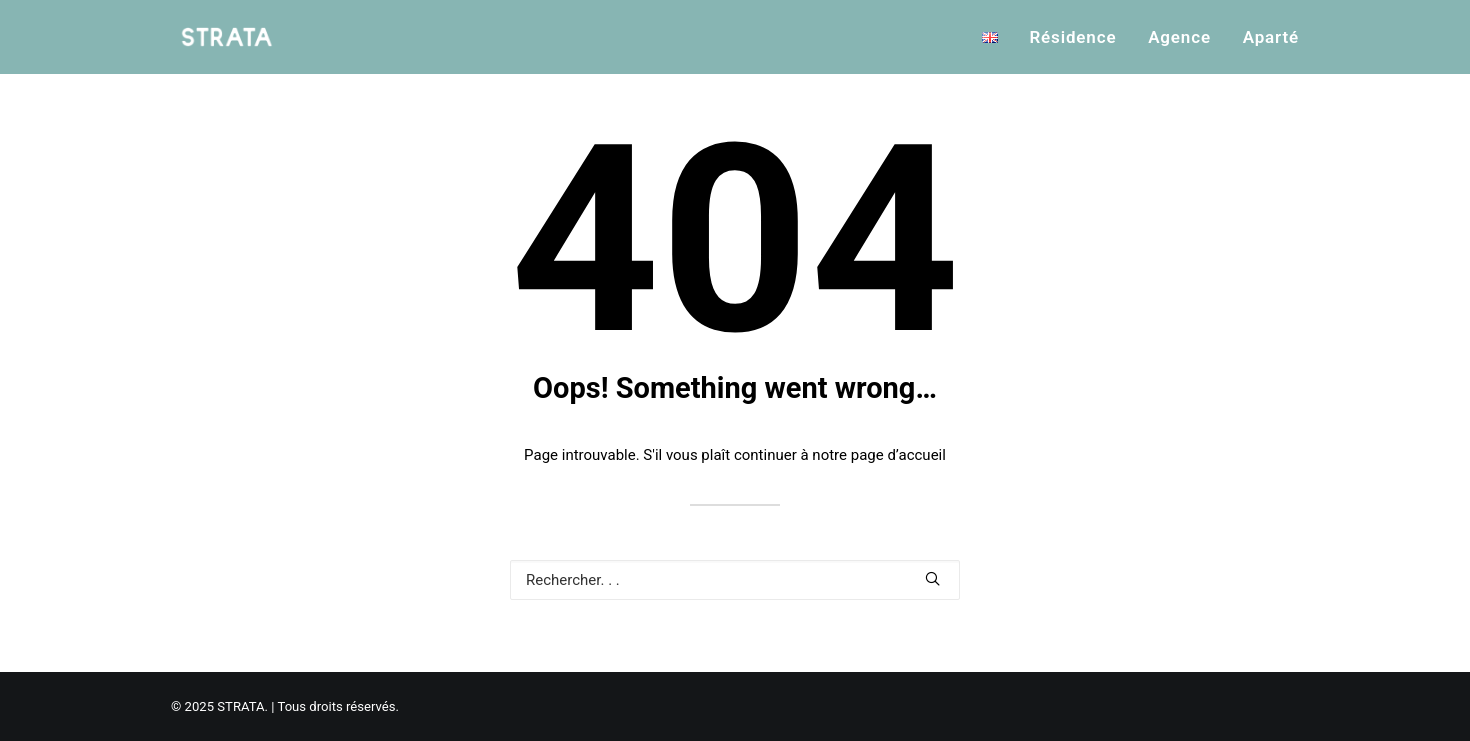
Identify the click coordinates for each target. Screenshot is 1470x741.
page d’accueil (898, 455)
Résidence (1072, 37)
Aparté (1271, 37)
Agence (1179, 37)
